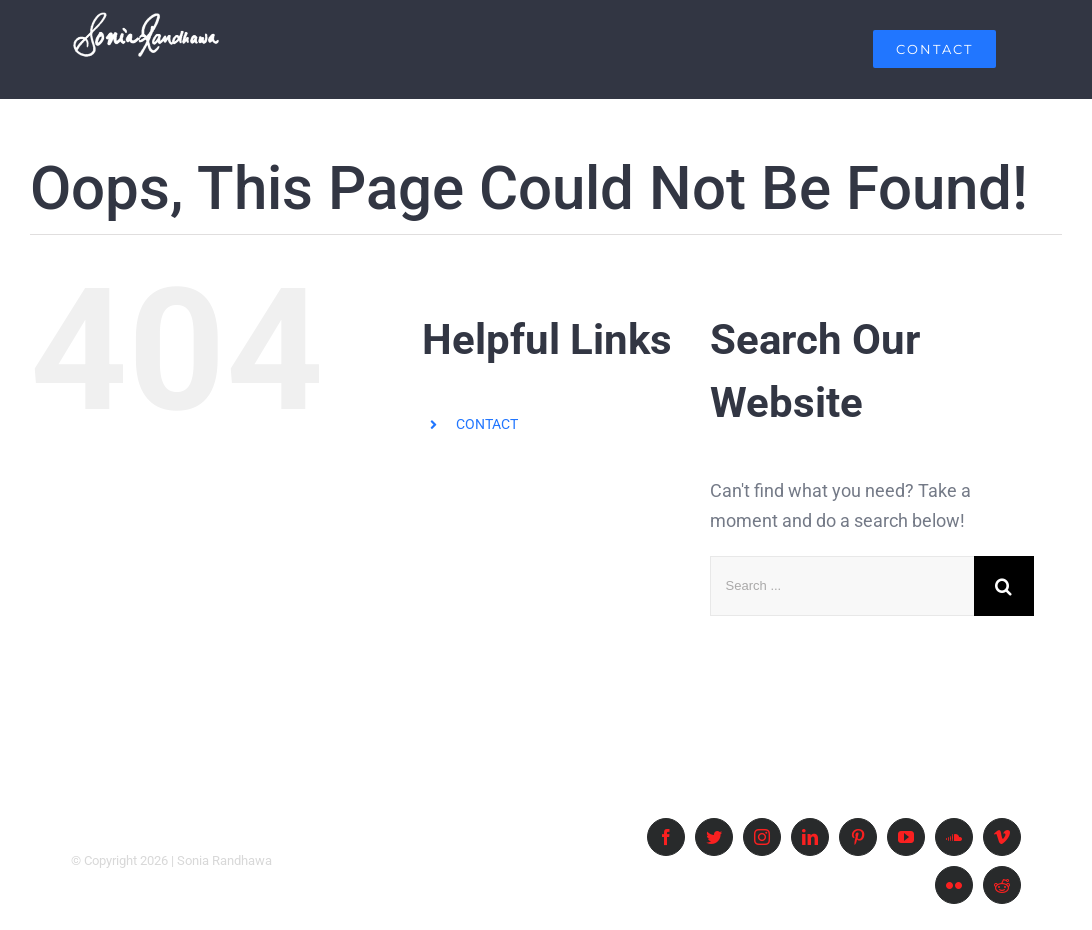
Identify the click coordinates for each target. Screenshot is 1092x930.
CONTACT (487, 424)
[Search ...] (842, 586)
